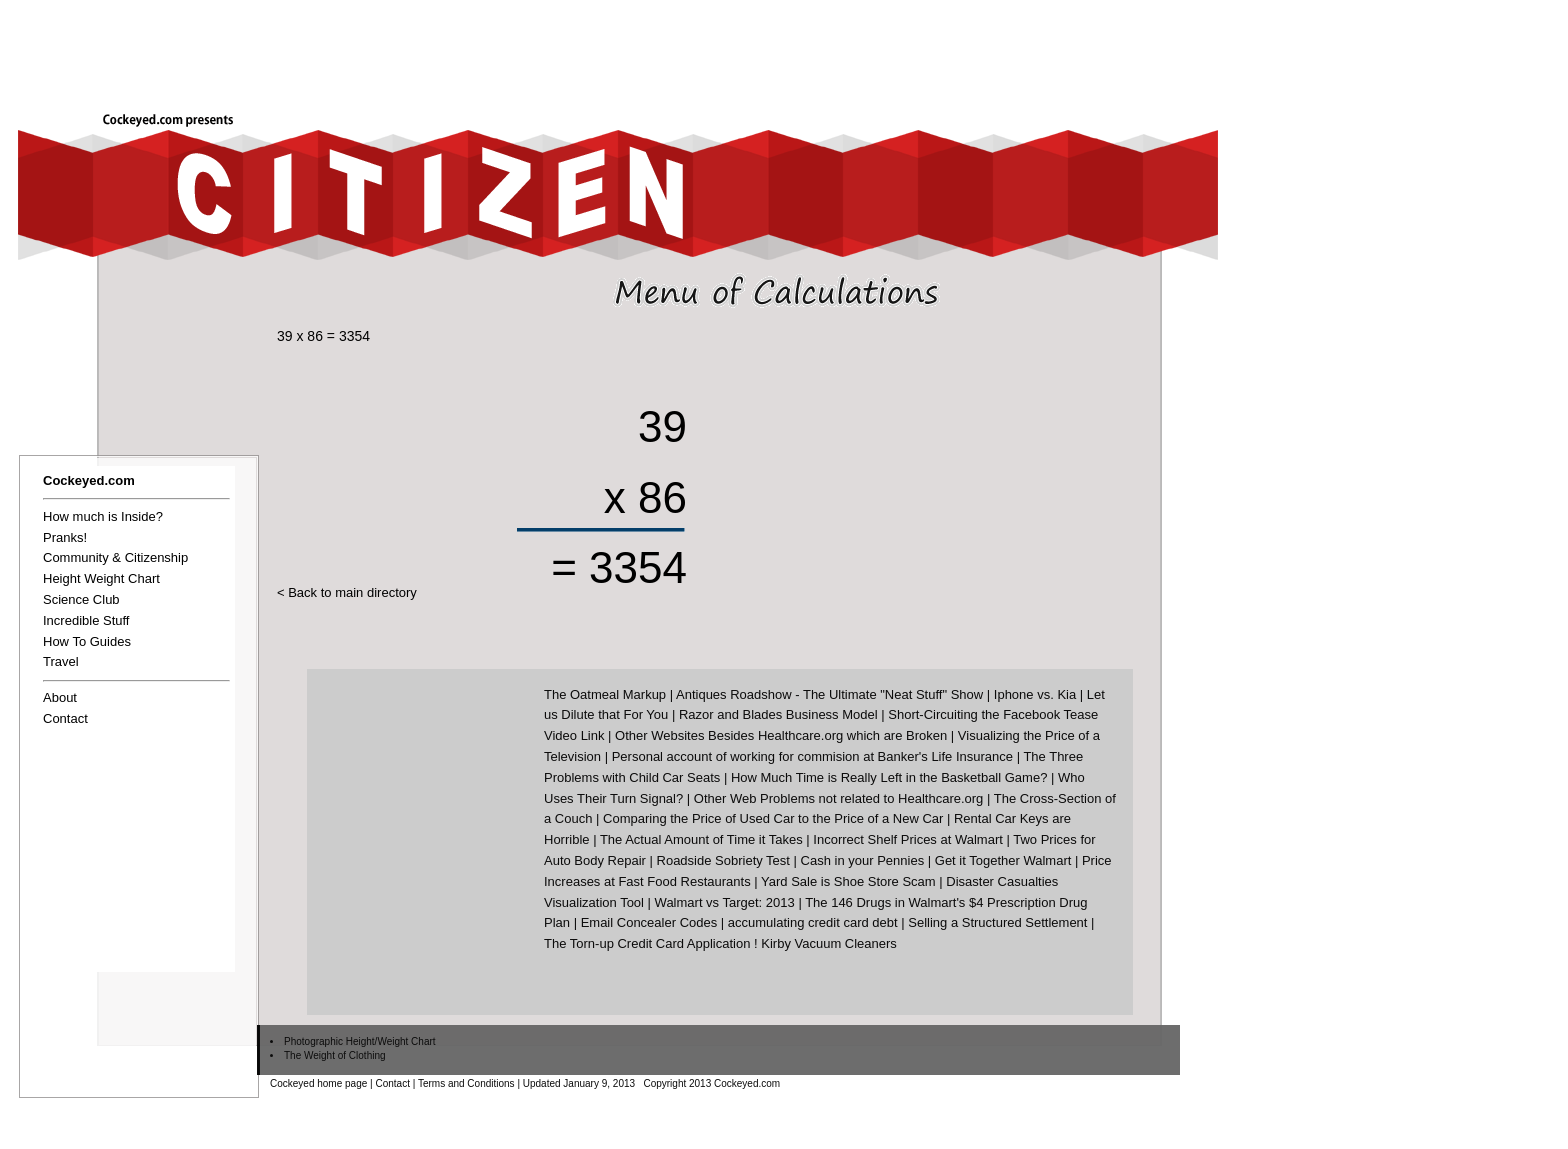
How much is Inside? (103, 516)
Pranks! (65, 537)
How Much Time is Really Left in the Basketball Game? (889, 777)
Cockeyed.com (89, 480)
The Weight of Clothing (335, 1055)
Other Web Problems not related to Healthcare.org (839, 798)
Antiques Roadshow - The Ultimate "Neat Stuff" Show (829, 694)
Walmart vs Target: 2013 (725, 902)
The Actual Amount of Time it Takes (701, 839)
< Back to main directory (347, 592)
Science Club (81, 599)
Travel (61, 661)
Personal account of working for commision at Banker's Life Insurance (812, 756)
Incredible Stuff (86, 620)
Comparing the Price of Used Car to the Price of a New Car (773, 818)
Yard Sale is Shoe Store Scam (848, 881)
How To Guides (87, 641)
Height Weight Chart (101, 578)
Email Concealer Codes (649, 922)
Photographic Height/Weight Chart (360, 1041)
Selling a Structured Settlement (997, 922)
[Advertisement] (930, 47)
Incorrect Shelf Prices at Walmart (908, 839)
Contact (65, 718)
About (60, 697)
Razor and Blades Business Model (778, 714)
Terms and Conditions (466, 1083)
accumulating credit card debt (813, 922)
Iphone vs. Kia (1035, 694)
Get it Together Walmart (1003, 860)
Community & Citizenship (115, 557)
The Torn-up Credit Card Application (647, 943)
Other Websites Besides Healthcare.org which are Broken (781, 735)
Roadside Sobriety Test (723, 860)
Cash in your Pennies (863, 860)
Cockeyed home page (318, 1083)
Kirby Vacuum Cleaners (829, 943)
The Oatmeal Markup (605, 694)
